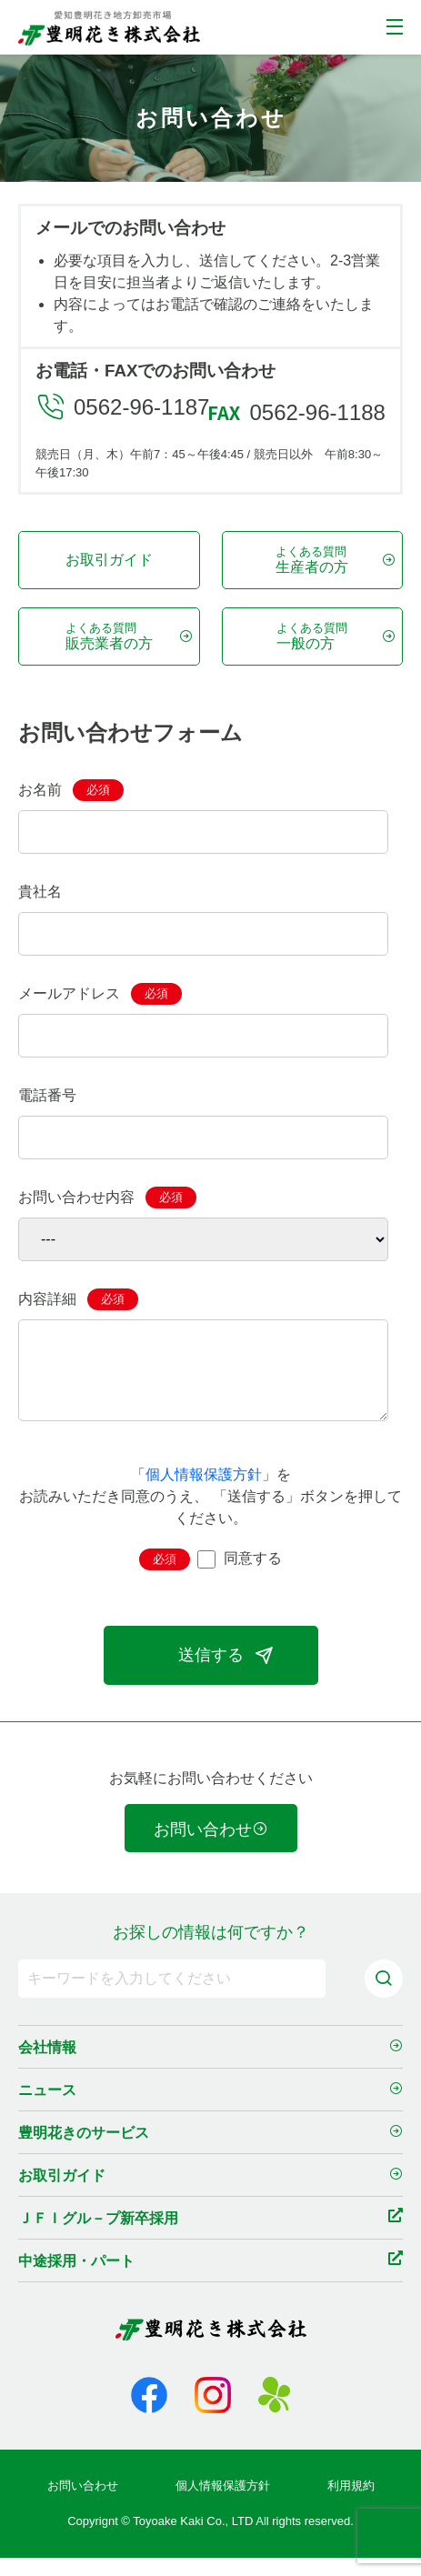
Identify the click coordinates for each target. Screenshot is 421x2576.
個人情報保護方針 (203, 1492)
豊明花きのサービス (210, 2152)
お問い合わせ (211, 1848)
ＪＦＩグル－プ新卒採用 (210, 2237)
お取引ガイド (109, 559)
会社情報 (210, 2067)
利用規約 (351, 2504)
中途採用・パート (210, 2279)
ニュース (210, 2110)
